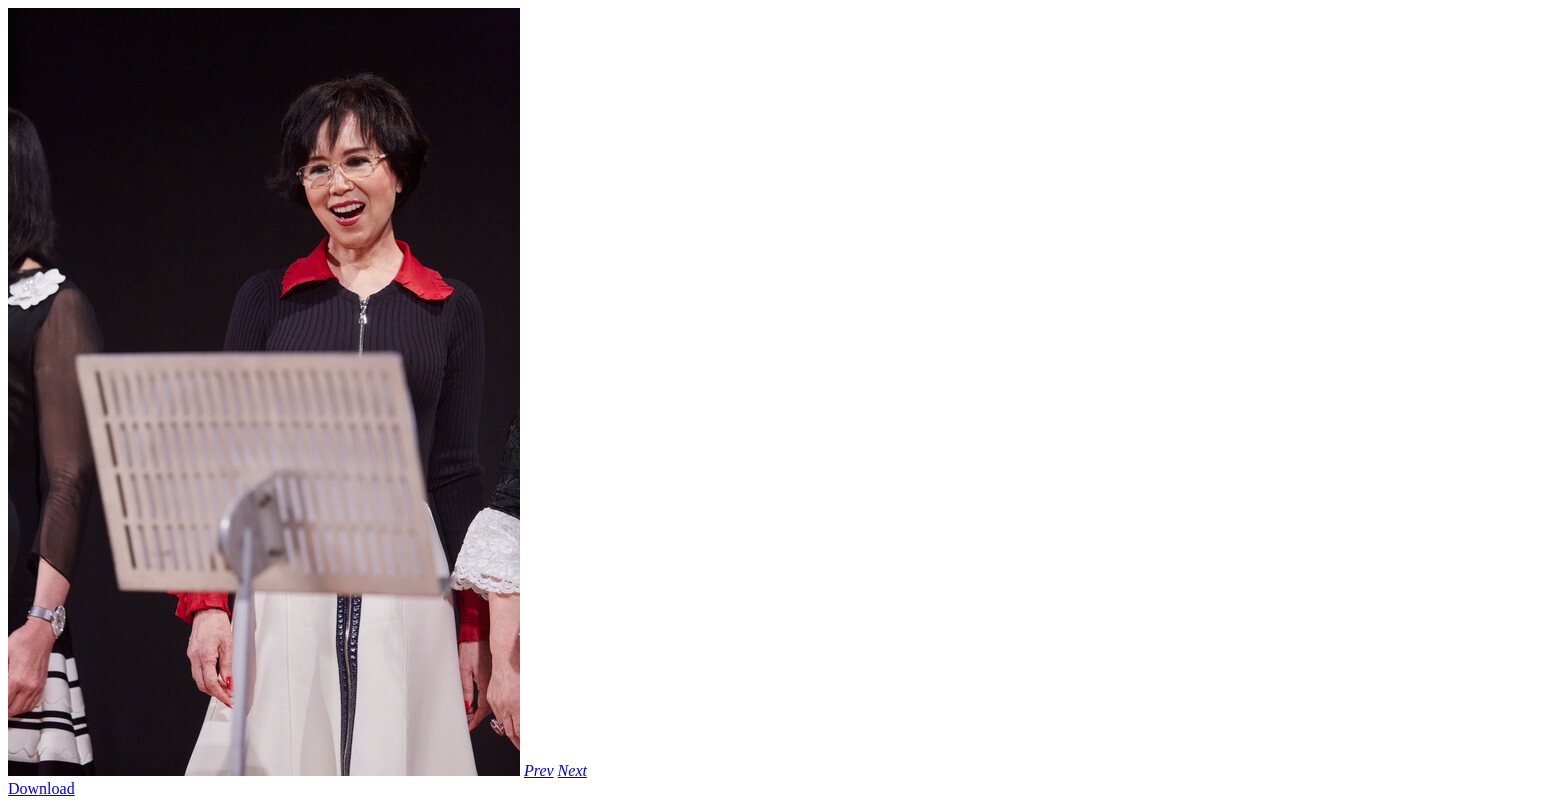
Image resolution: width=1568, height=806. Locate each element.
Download (41, 788)
